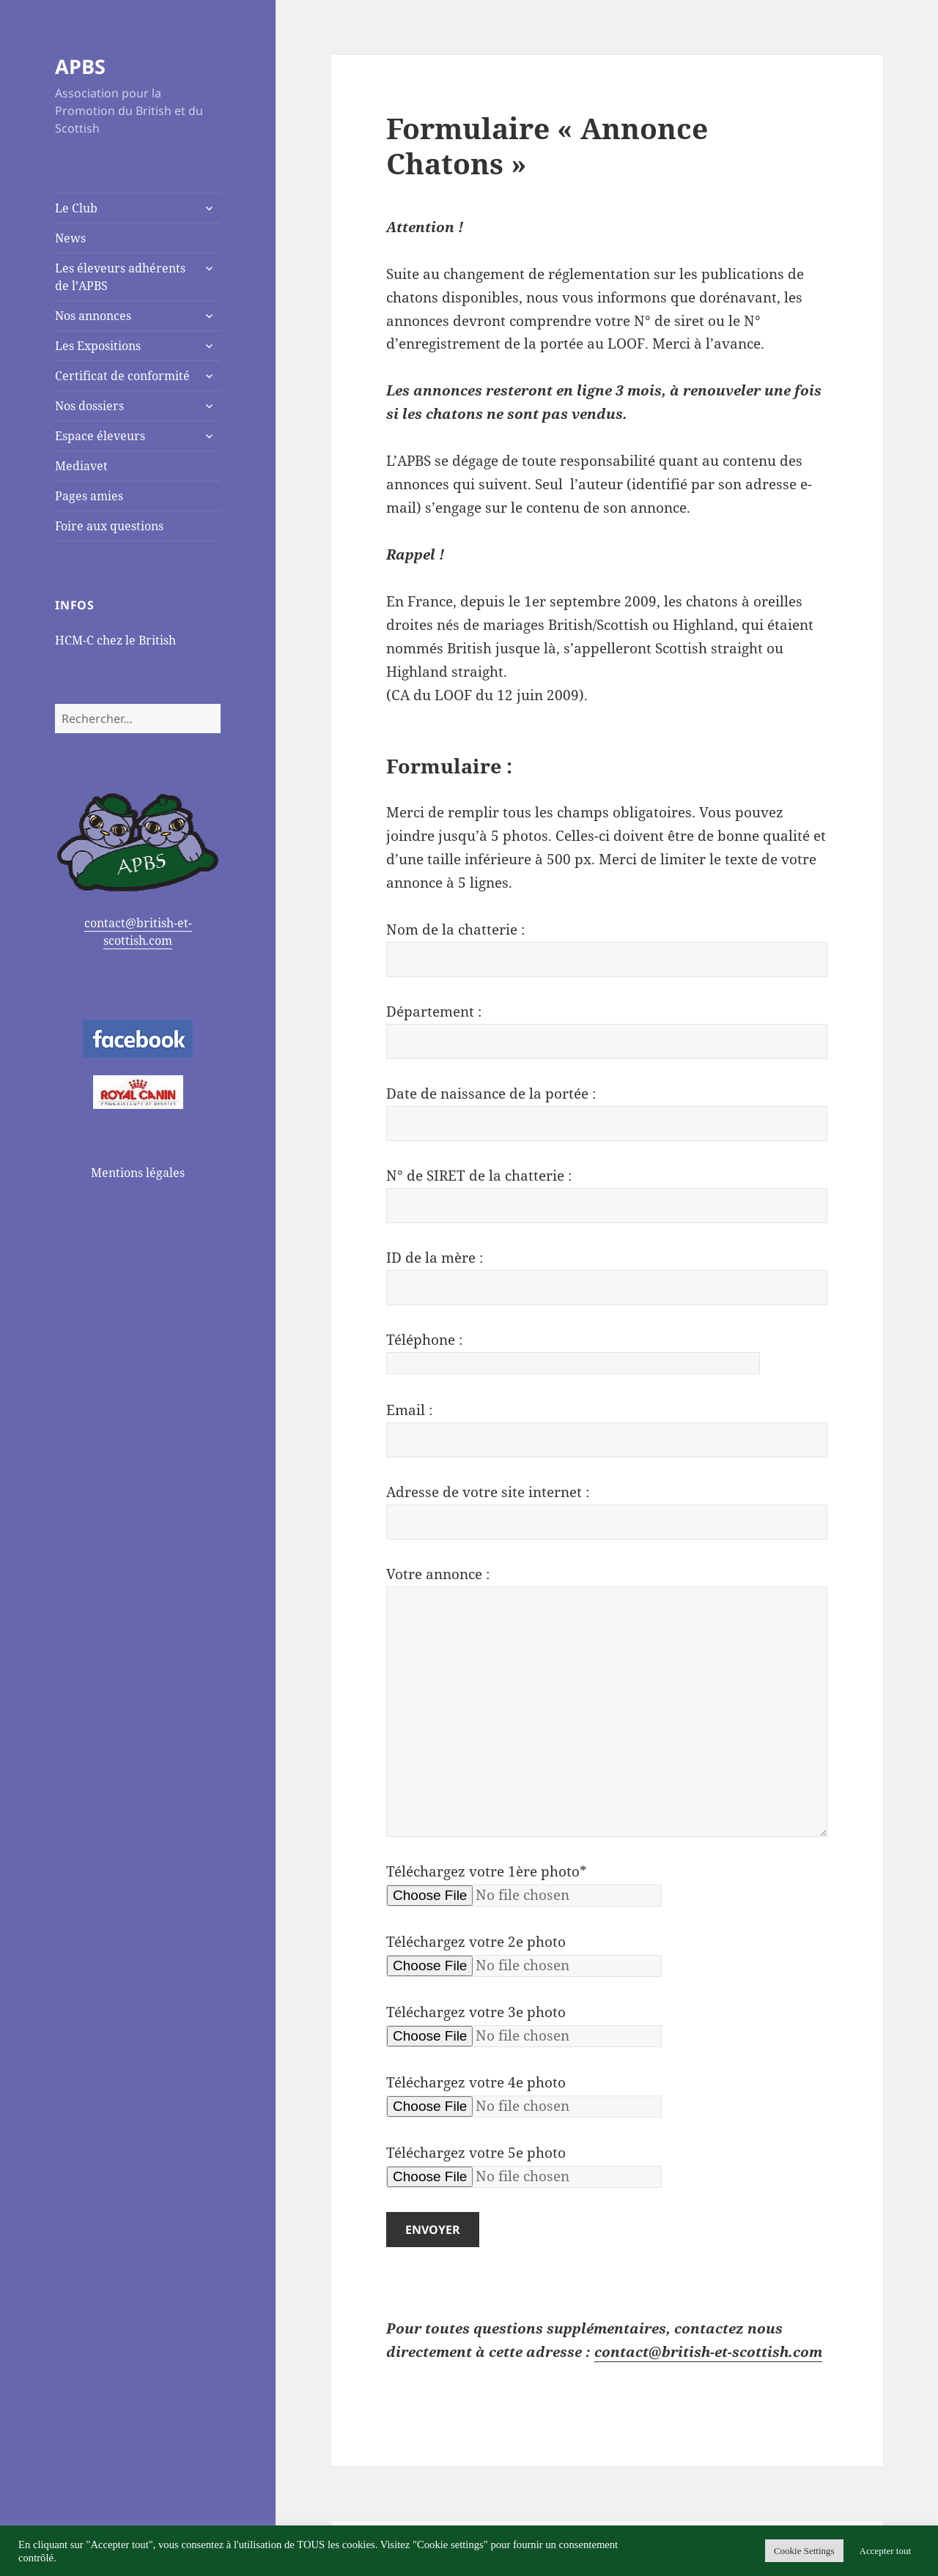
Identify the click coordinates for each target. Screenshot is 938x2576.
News (70, 238)
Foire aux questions (109, 526)
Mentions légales (138, 1173)
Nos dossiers (89, 406)
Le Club (76, 208)
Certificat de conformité (122, 376)
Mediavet (81, 466)
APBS (80, 66)
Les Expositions (98, 346)
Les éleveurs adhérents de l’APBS (120, 277)
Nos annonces (93, 316)
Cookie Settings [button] (804, 2550)
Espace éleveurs (100, 436)
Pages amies (89, 496)
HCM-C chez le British (115, 640)
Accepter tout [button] (885, 2550)
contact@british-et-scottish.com (138, 932)
